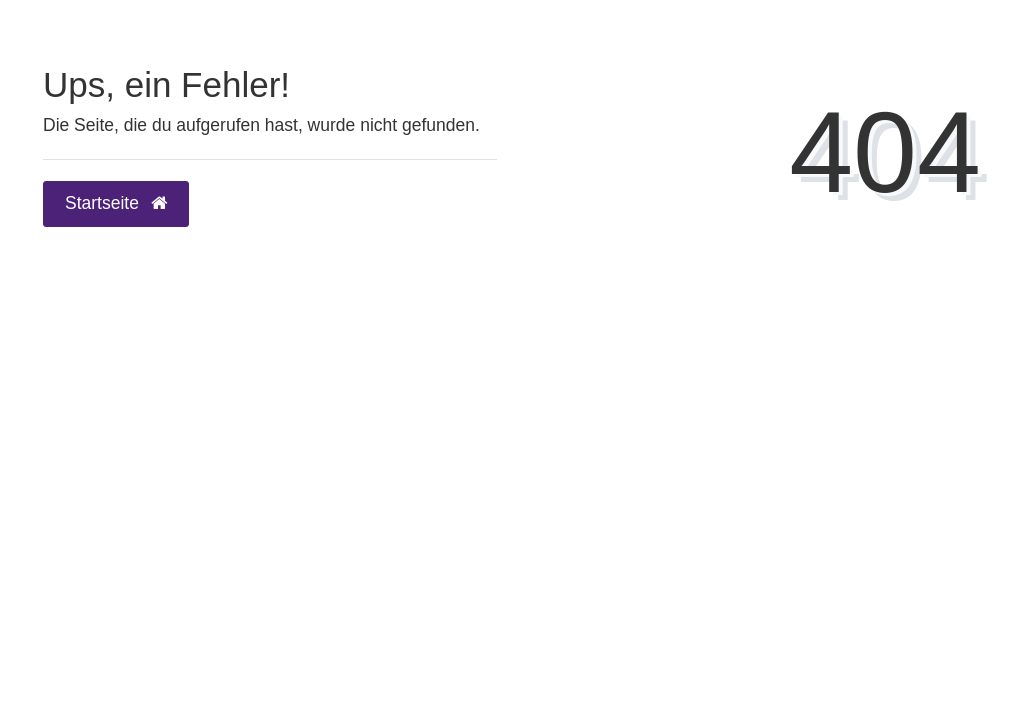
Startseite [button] (116, 203)
